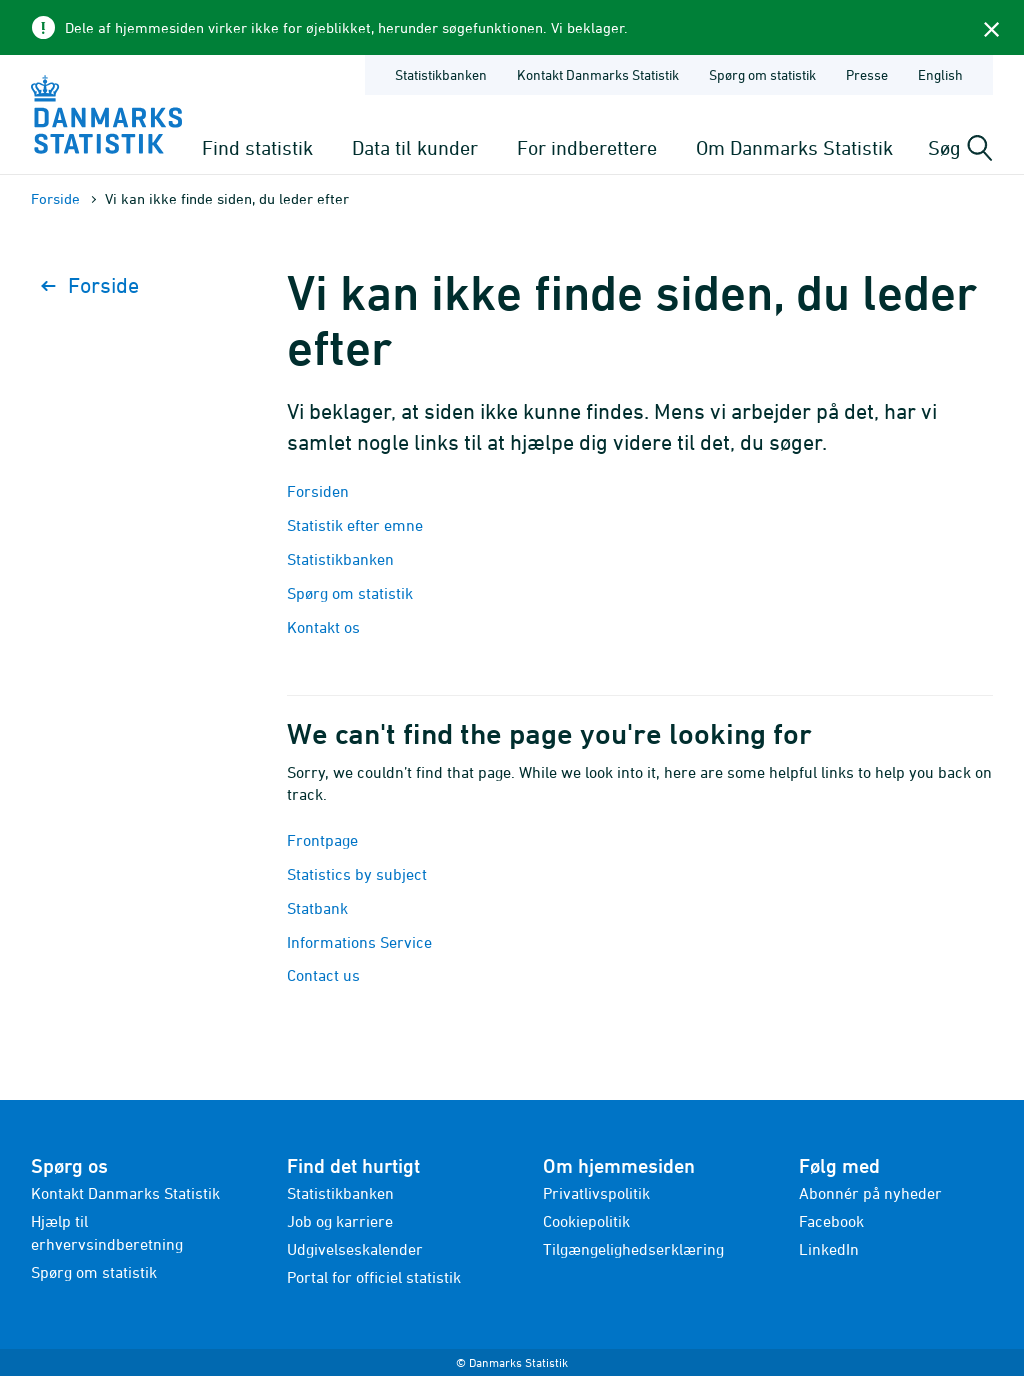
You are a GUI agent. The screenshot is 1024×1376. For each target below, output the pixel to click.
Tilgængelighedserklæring (633, 1249)
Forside (55, 198)
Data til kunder (415, 147)
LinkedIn (829, 1249)
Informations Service (359, 942)
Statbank (317, 908)
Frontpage (322, 840)
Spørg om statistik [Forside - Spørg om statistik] (762, 74)
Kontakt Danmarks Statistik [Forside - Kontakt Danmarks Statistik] (598, 74)
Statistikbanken (441, 74)
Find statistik (257, 147)
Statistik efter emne (355, 525)
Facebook (831, 1221)
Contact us (323, 975)
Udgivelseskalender (355, 1249)
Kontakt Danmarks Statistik (125, 1193)
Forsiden (318, 491)
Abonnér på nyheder (870, 1193)
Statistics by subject (357, 874)
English (940, 74)
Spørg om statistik (350, 593)
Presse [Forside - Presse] (867, 74)
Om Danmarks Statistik (794, 147)
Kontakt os (323, 627)
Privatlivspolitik (596, 1193)
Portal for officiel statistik (374, 1277)
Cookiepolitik (586, 1221)
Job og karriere (340, 1221)
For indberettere (587, 147)
